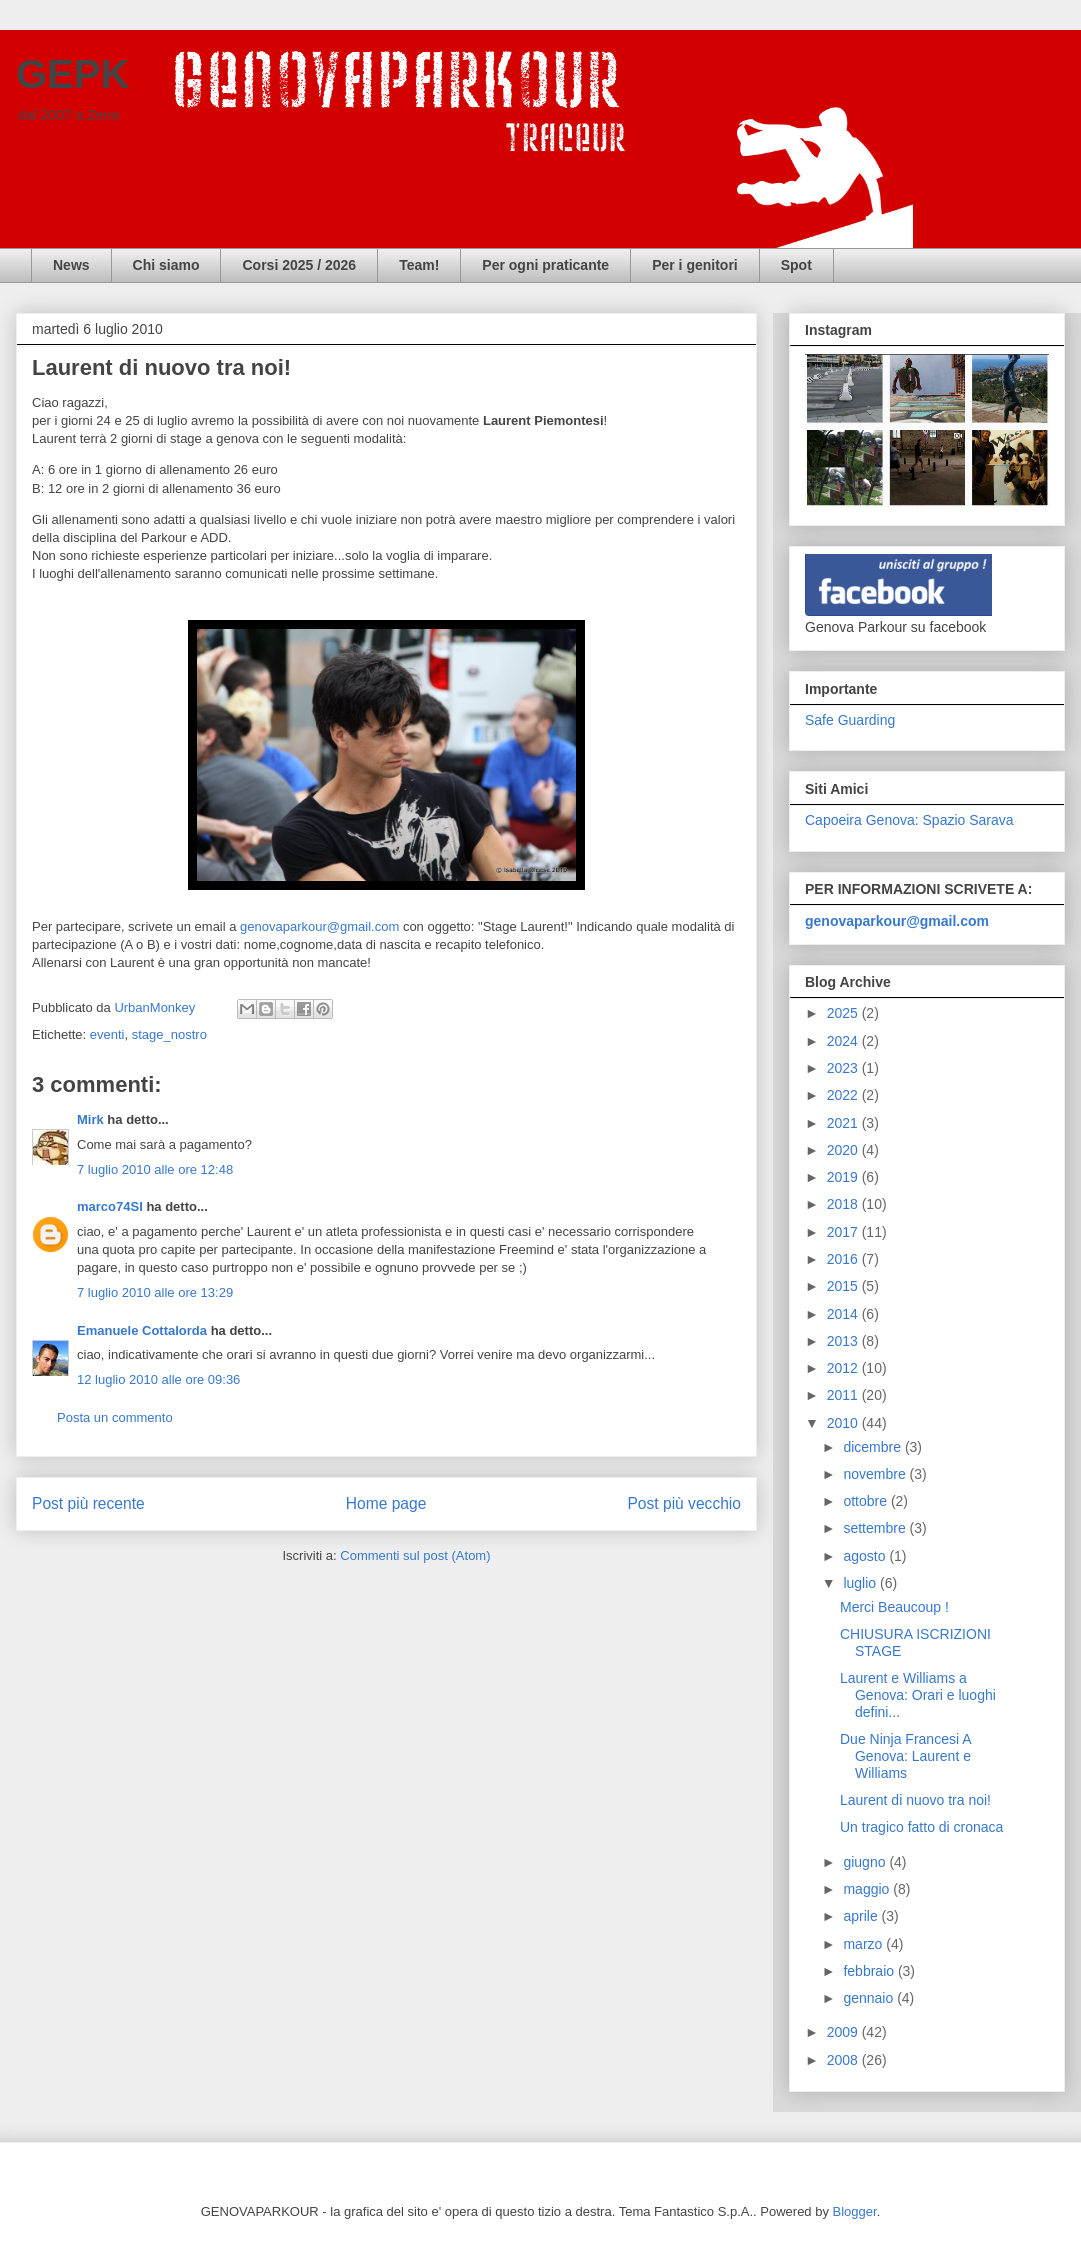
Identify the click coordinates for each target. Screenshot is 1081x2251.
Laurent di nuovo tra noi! (915, 1800)
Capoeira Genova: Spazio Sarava (909, 820)
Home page (386, 1503)
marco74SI (110, 1206)
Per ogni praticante (545, 265)
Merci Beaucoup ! (894, 1607)
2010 (844, 1423)
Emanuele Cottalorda (142, 1330)
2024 (844, 1041)
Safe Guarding (850, 720)
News (71, 265)
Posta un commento (115, 1417)
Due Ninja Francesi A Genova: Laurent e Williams (905, 1756)
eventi (107, 1034)
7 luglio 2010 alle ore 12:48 (155, 1169)
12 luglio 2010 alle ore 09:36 (158, 1379)
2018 (844, 1204)
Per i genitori (695, 265)
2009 (844, 2032)
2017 (844, 1232)
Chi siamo (166, 265)
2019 (844, 1177)
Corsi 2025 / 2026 (299, 265)
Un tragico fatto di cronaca (921, 1827)
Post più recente (88, 1503)
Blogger (855, 2211)
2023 (844, 1068)
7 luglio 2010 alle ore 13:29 (155, 1292)
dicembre (873, 1447)
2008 (844, 2060)
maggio (868, 1889)
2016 (844, 1259)
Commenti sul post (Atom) (415, 1555)
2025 (844, 1013)
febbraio (870, 1971)
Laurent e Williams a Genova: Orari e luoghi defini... (918, 1695)
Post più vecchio (684, 1503)
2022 (844, 1095)
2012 (844, 1368)
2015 (844, 1286)
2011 (844, 1395)
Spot (796, 265)
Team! (419, 265)
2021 (844, 1123)
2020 (844, 1150)
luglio (861, 1583)
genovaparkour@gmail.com (319, 926)
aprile (862, 1916)
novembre (876, 1474)
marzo (864, 1944)
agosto (866, 1556)
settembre (876, 1528)
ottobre (866, 1501)
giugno (866, 1862)
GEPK (72, 74)
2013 (844, 1341)
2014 (844, 1314)
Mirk (90, 1119)
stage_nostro (169, 1034)
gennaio (870, 1998)
